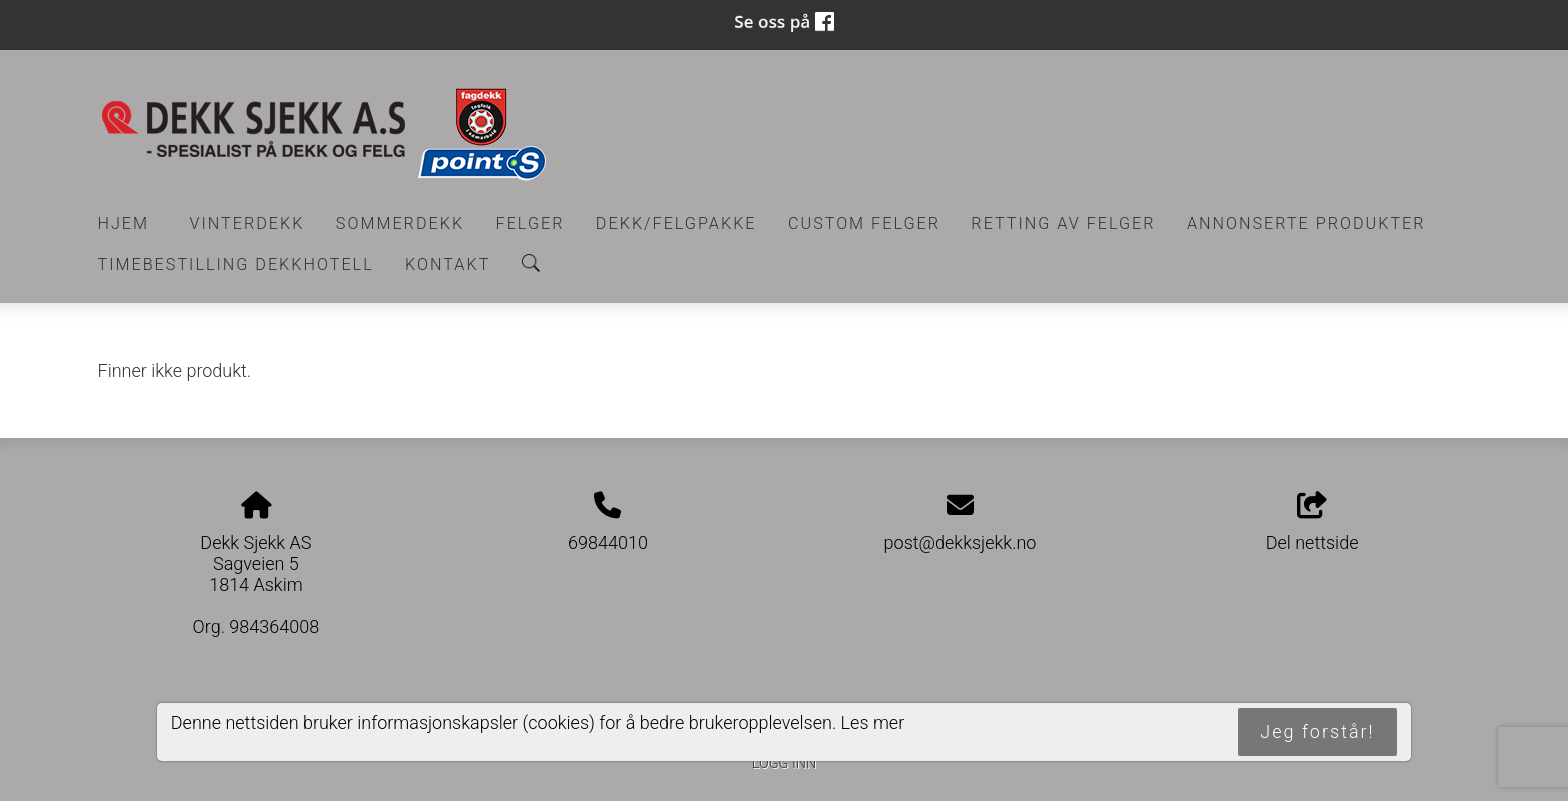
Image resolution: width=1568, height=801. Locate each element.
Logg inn (784, 763)
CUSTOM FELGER (864, 223)
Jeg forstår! (1317, 731)
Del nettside (1312, 523)
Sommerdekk (400, 223)
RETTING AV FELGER (1063, 223)
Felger (530, 223)
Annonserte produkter (1306, 223)
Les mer (873, 722)
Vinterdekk (246, 223)
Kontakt (447, 264)
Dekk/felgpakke (676, 223)
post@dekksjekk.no (960, 542)
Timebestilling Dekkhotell (236, 264)
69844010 (608, 542)
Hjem (124, 223)
